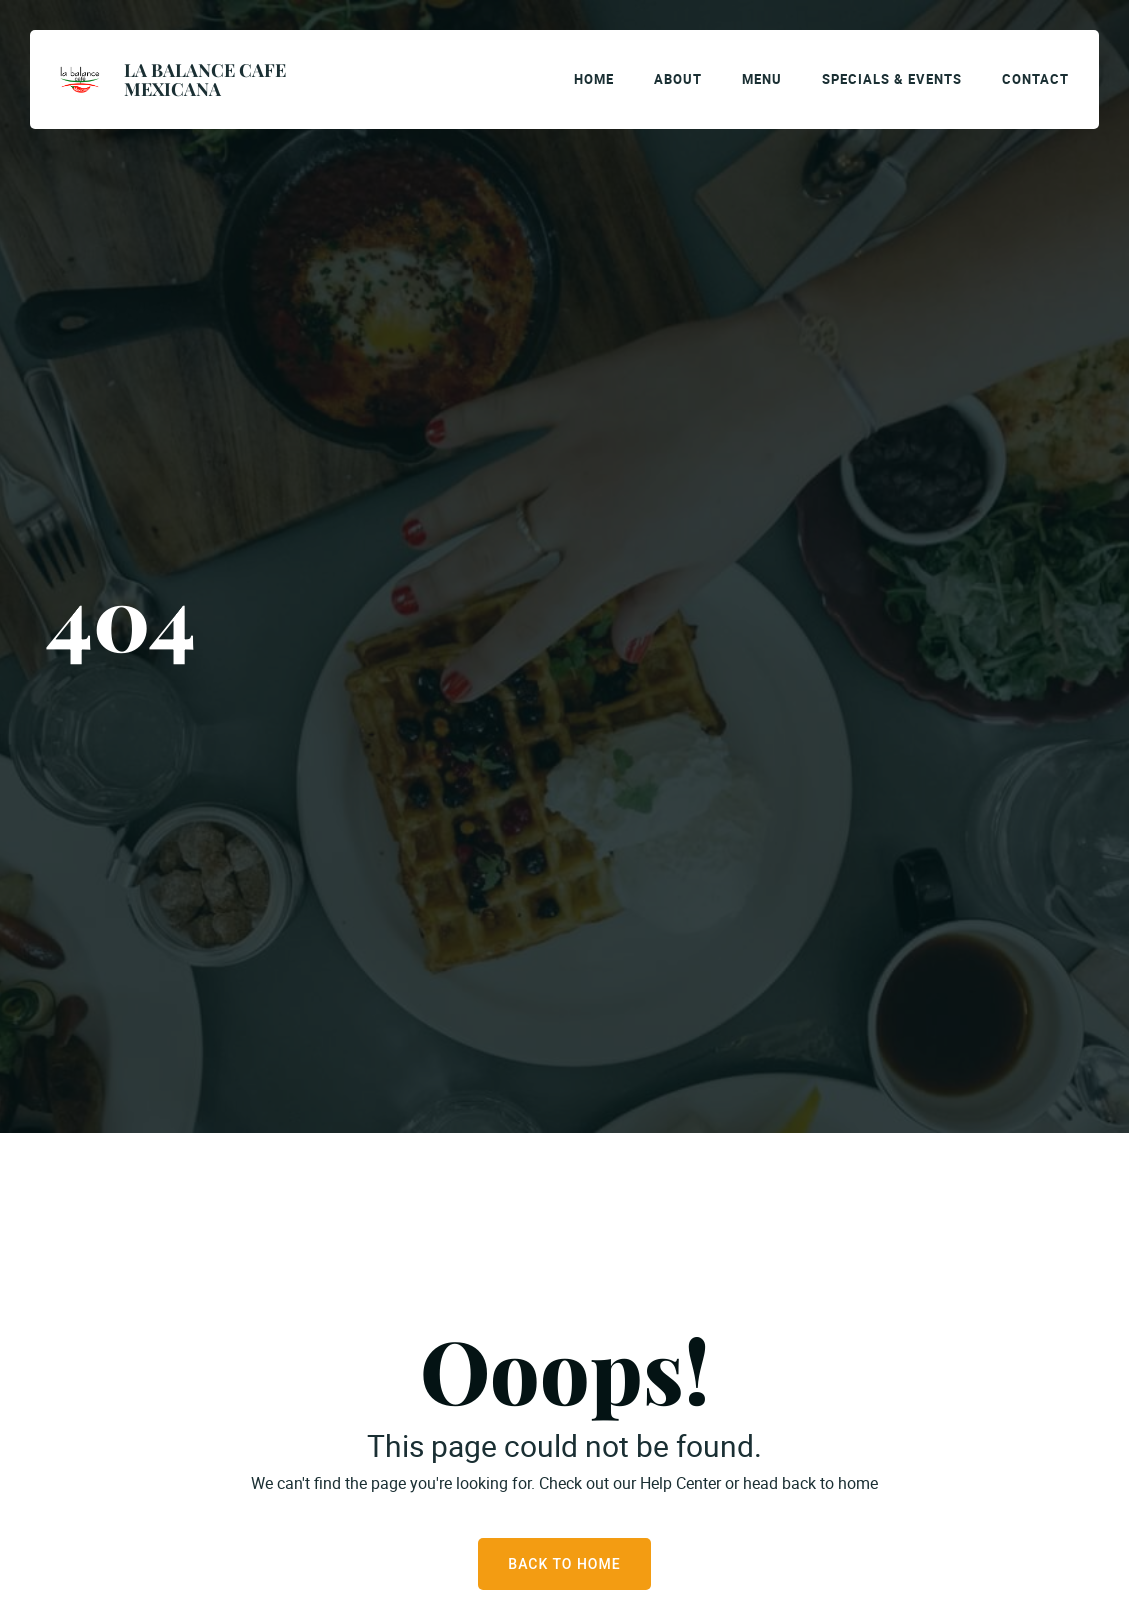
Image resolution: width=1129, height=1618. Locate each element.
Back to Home (564, 1564)
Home (594, 79)
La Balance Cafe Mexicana (205, 79)
